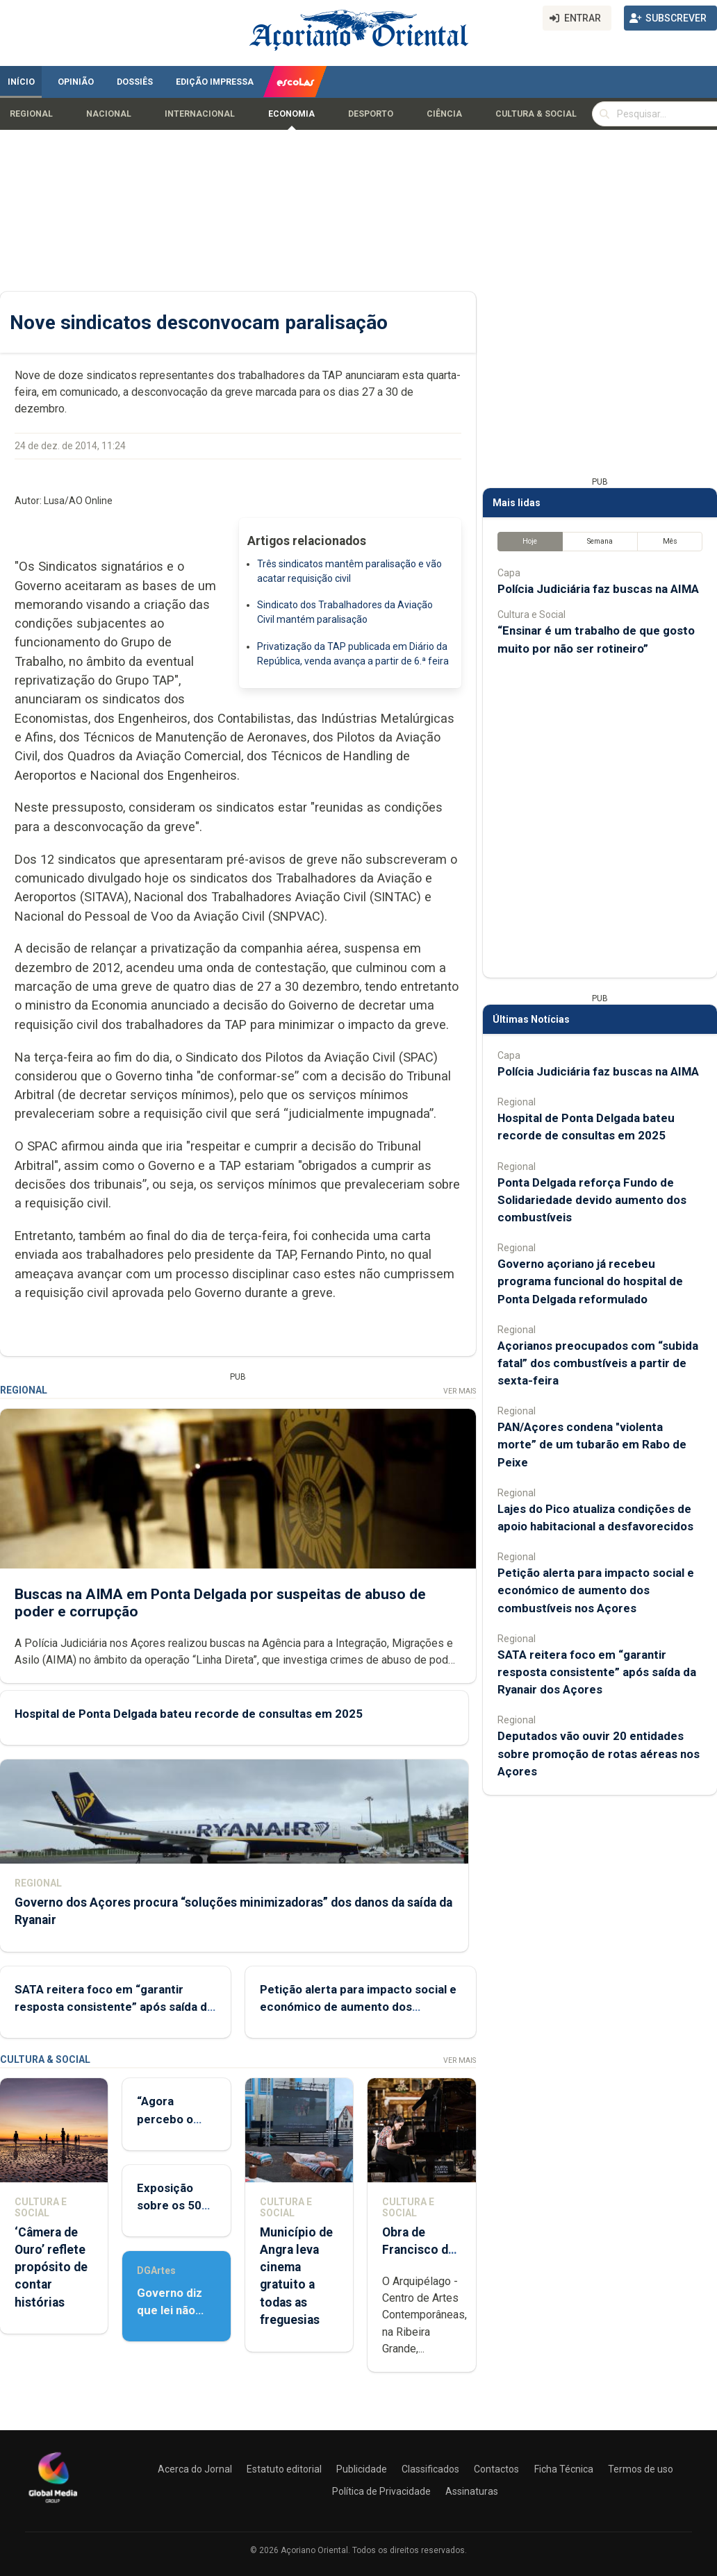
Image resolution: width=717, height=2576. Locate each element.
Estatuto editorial (284, 2469)
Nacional (108, 114)
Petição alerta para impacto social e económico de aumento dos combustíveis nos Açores (358, 2006)
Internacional (200, 114)
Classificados (430, 2469)
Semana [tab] (600, 541)
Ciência (444, 114)
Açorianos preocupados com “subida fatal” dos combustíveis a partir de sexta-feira (597, 1363)
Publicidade (361, 2469)
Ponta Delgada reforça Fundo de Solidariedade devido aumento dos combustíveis (591, 1200)
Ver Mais (459, 1391)
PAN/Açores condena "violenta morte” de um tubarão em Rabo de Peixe (591, 1444)
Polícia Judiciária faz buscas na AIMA (598, 589)
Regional (31, 114)
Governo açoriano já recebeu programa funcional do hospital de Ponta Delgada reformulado (590, 1281)
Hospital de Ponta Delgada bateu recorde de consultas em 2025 (189, 1714)
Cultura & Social (536, 114)
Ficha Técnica (563, 2469)
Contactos (496, 2469)
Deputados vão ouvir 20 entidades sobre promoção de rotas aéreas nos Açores (598, 1753)
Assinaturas (471, 2491)
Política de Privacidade (381, 2491)
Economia (291, 114)
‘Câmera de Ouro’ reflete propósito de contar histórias (51, 2267)
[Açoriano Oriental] (53, 2504)
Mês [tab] (670, 541)
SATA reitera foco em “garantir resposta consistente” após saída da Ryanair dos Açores (114, 2006)
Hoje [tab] (529, 541)
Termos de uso (640, 2469)
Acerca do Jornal (195, 2469)
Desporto (370, 114)
